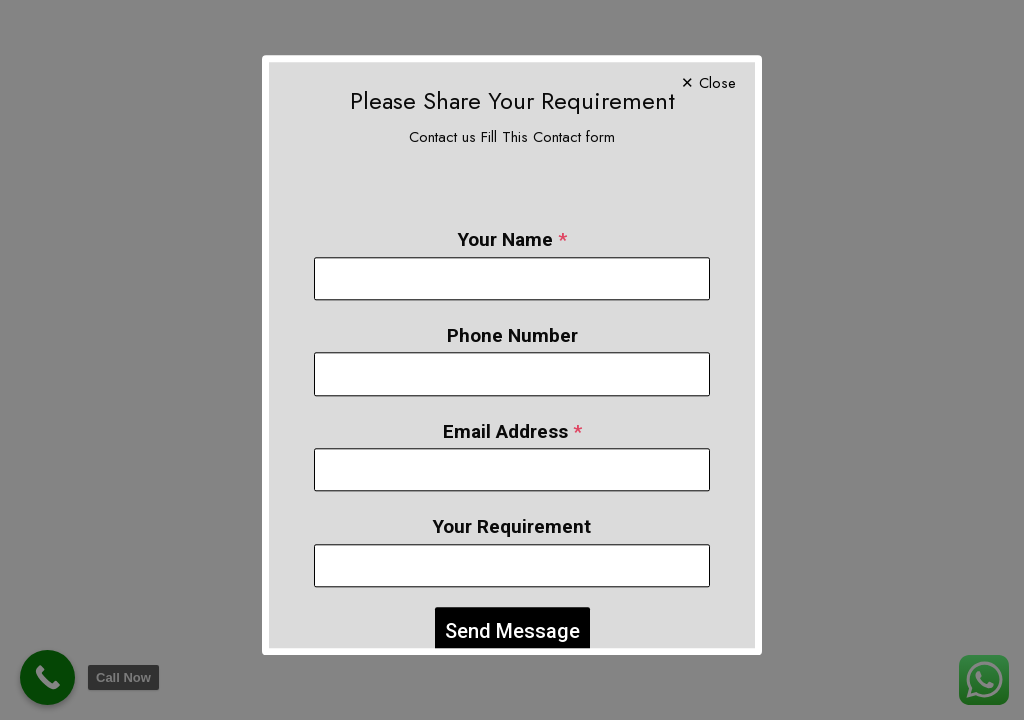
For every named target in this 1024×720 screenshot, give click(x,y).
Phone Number (512, 316)
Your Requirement (512, 508)
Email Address (512, 412)
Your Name (512, 221)
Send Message (512, 612)
